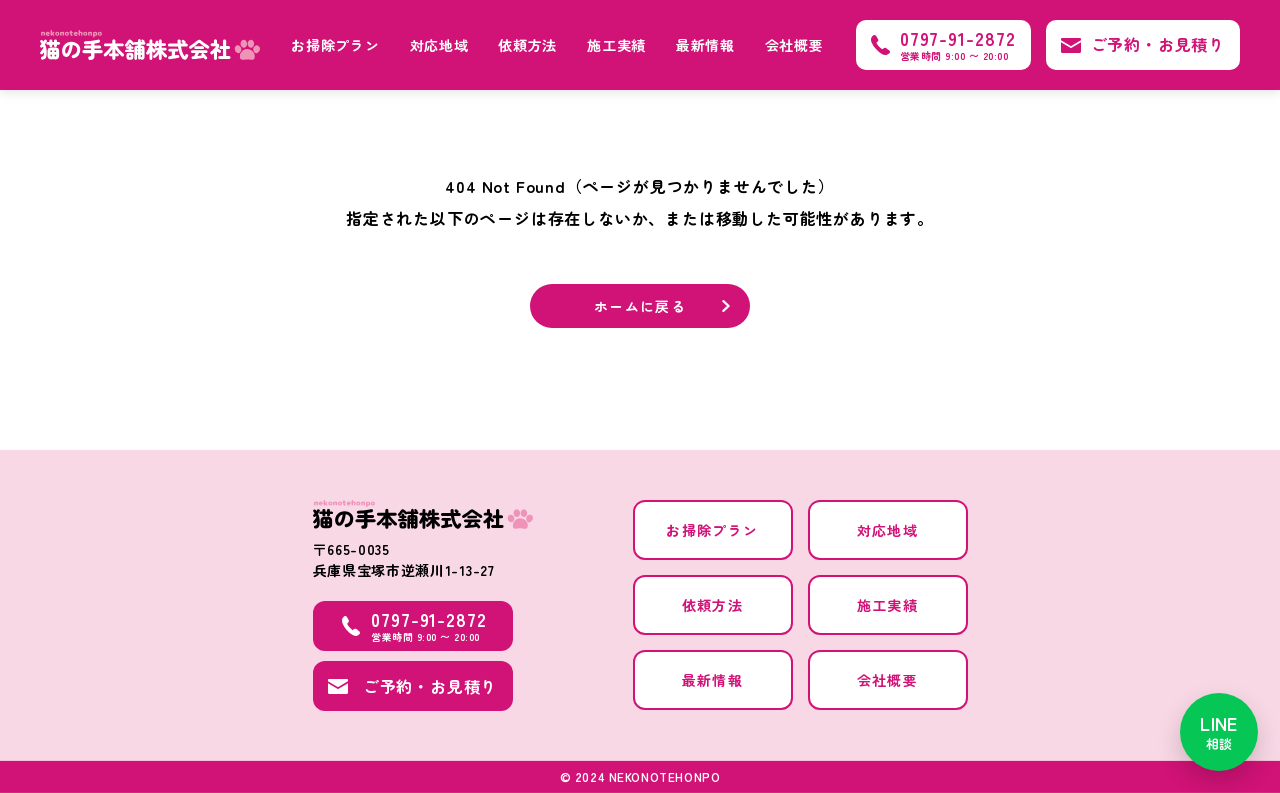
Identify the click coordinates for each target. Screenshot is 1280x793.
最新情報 (705, 45)
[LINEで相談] (1219, 732)
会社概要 (794, 45)
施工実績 (616, 45)
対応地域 (439, 45)
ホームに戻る (640, 307)
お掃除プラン (335, 45)
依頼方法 (527, 45)
